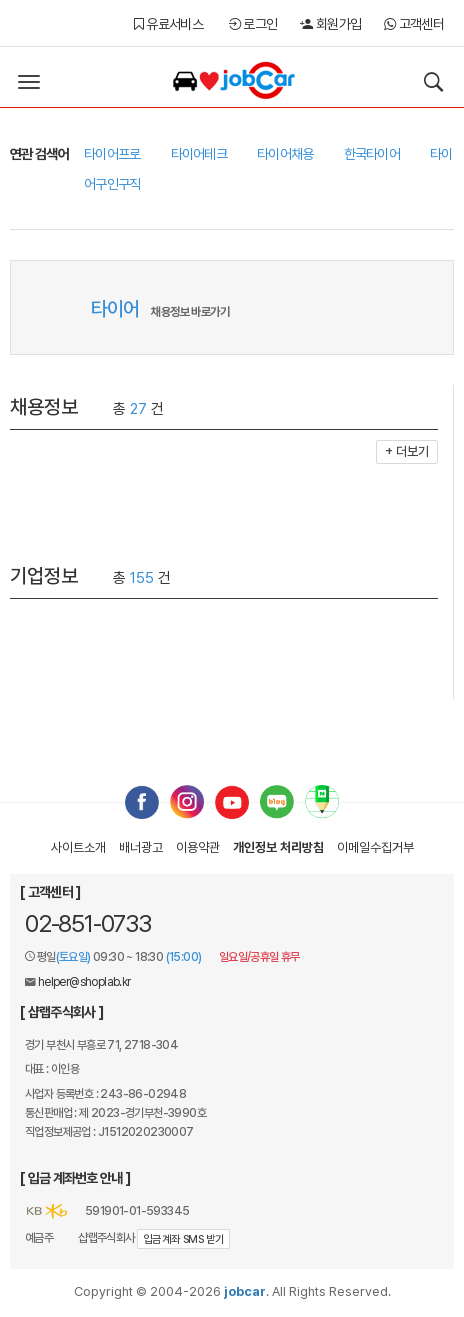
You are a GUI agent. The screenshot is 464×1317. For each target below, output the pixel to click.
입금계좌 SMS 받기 (183, 1239)
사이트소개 (78, 847)
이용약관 (198, 847)
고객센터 (414, 24)
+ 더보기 (407, 451)
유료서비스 (168, 24)
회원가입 (330, 24)
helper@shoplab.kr (84, 982)
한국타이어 (372, 154)
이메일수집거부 (375, 847)
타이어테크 (199, 154)
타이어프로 (112, 154)
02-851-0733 (88, 923)
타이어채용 (285, 154)
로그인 (253, 24)
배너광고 (141, 847)
